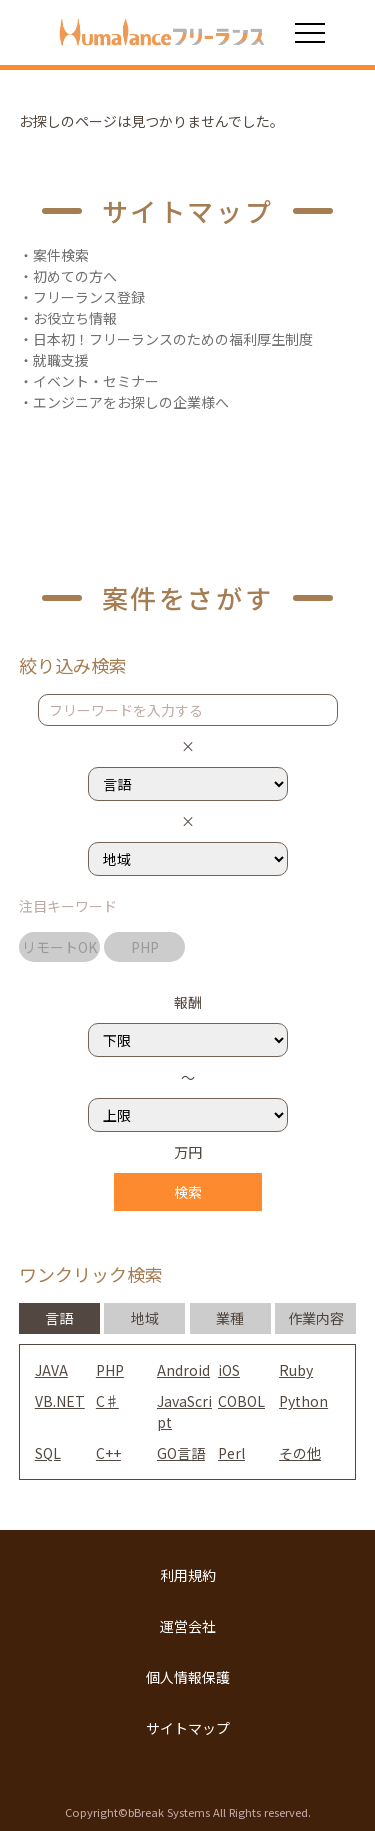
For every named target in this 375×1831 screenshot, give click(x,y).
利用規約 (188, 1575)
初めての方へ (75, 276)
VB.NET (60, 1401)
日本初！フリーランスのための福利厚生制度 (173, 339)
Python (303, 1401)
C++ (108, 1453)
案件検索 (61, 255)
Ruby (296, 1370)
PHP (145, 947)
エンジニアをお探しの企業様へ (131, 402)
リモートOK (59, 947)
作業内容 (316, 1318)
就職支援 (61, 360)
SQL (48, 1453)
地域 (145, 1318)
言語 (59, 1318)
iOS (229, 1370)
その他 (300, 1453)
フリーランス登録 (89, 297)
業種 (230, 1318)
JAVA (51, 1370)
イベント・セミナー (96, 381)
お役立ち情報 (75, 318)
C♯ (107, 1401)
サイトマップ (188, 1728)
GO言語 (181, 1453)
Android (183, 1370)
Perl (231, 1453)
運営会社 (188, 1626)
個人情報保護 (188, 1677)
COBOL (241, 1401)
